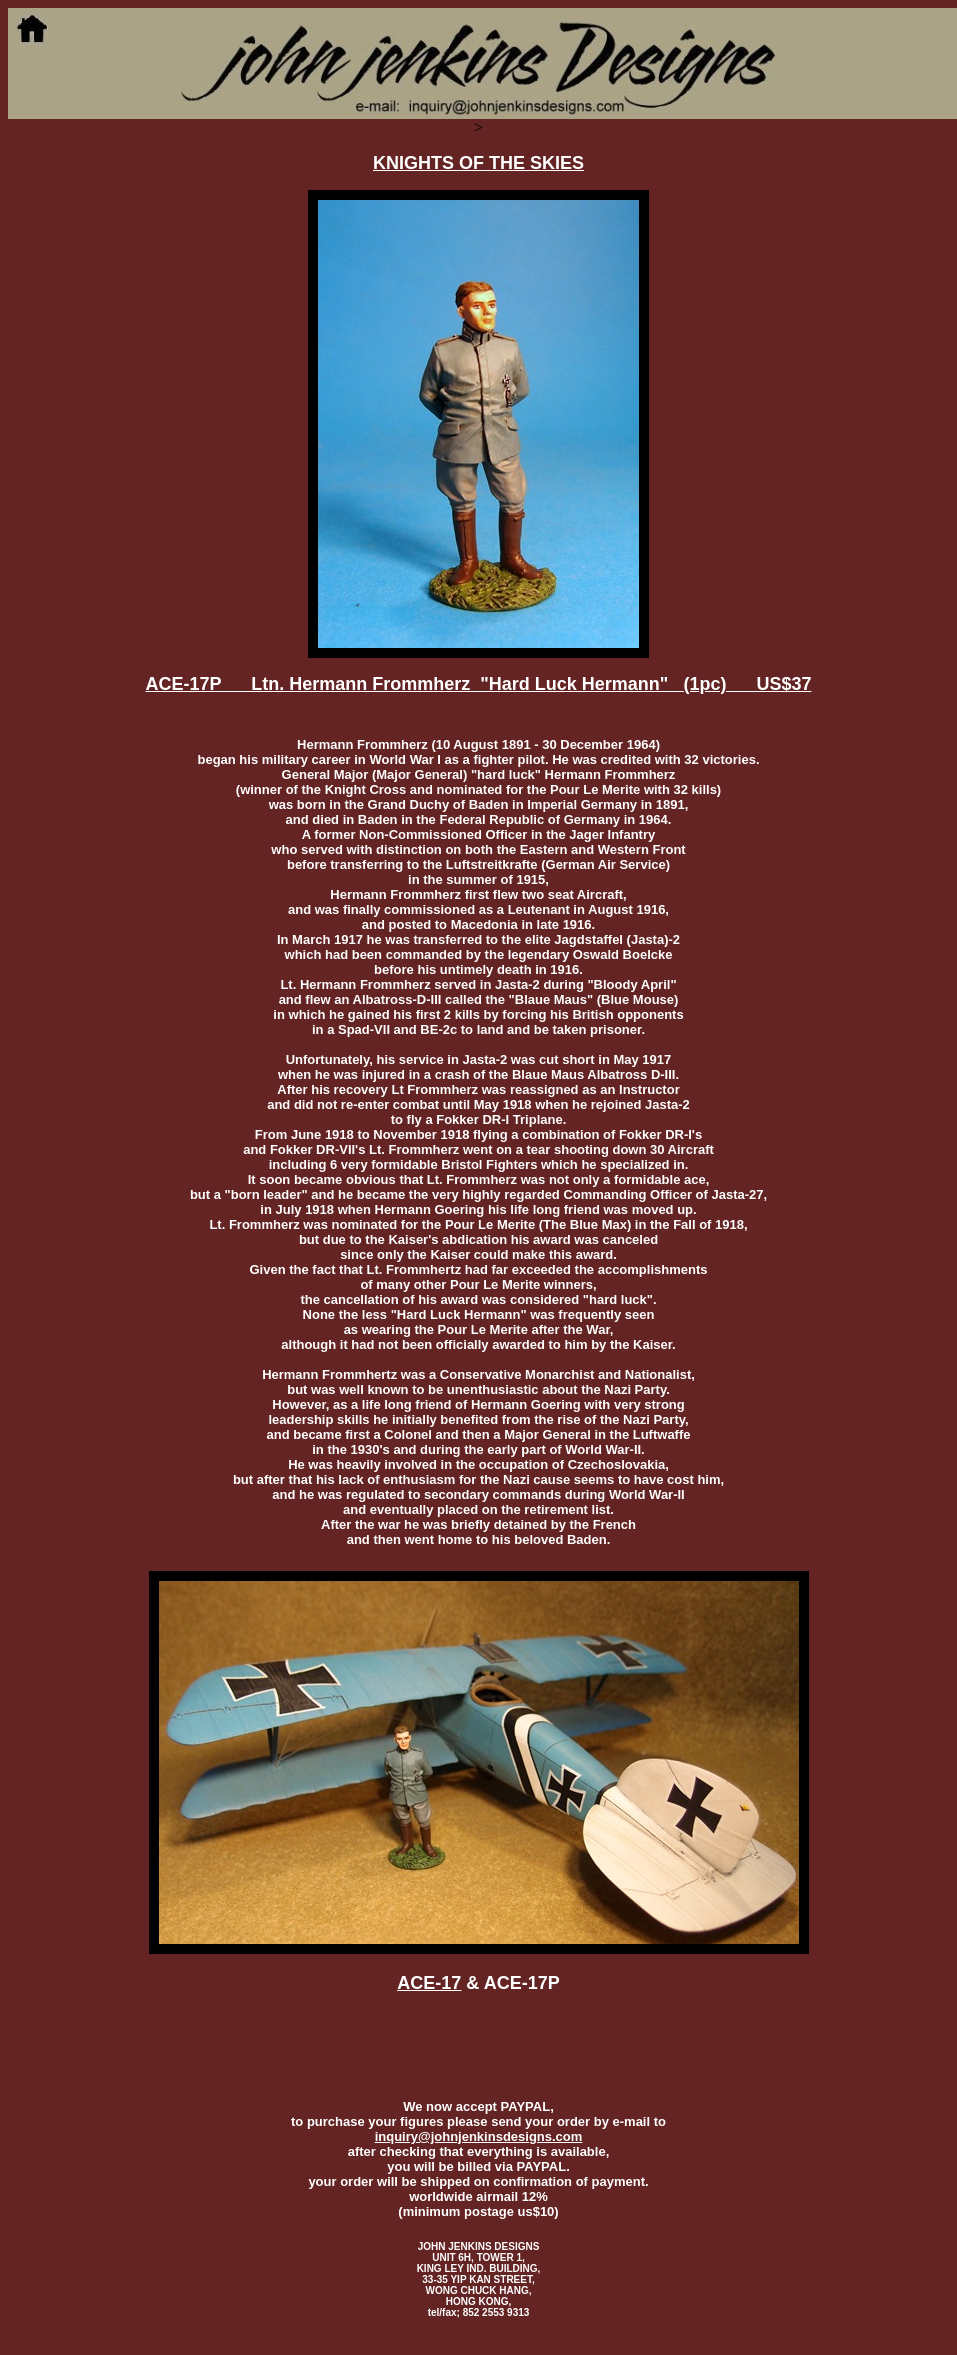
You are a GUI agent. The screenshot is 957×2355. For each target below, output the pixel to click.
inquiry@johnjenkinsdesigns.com (479, 2136)
